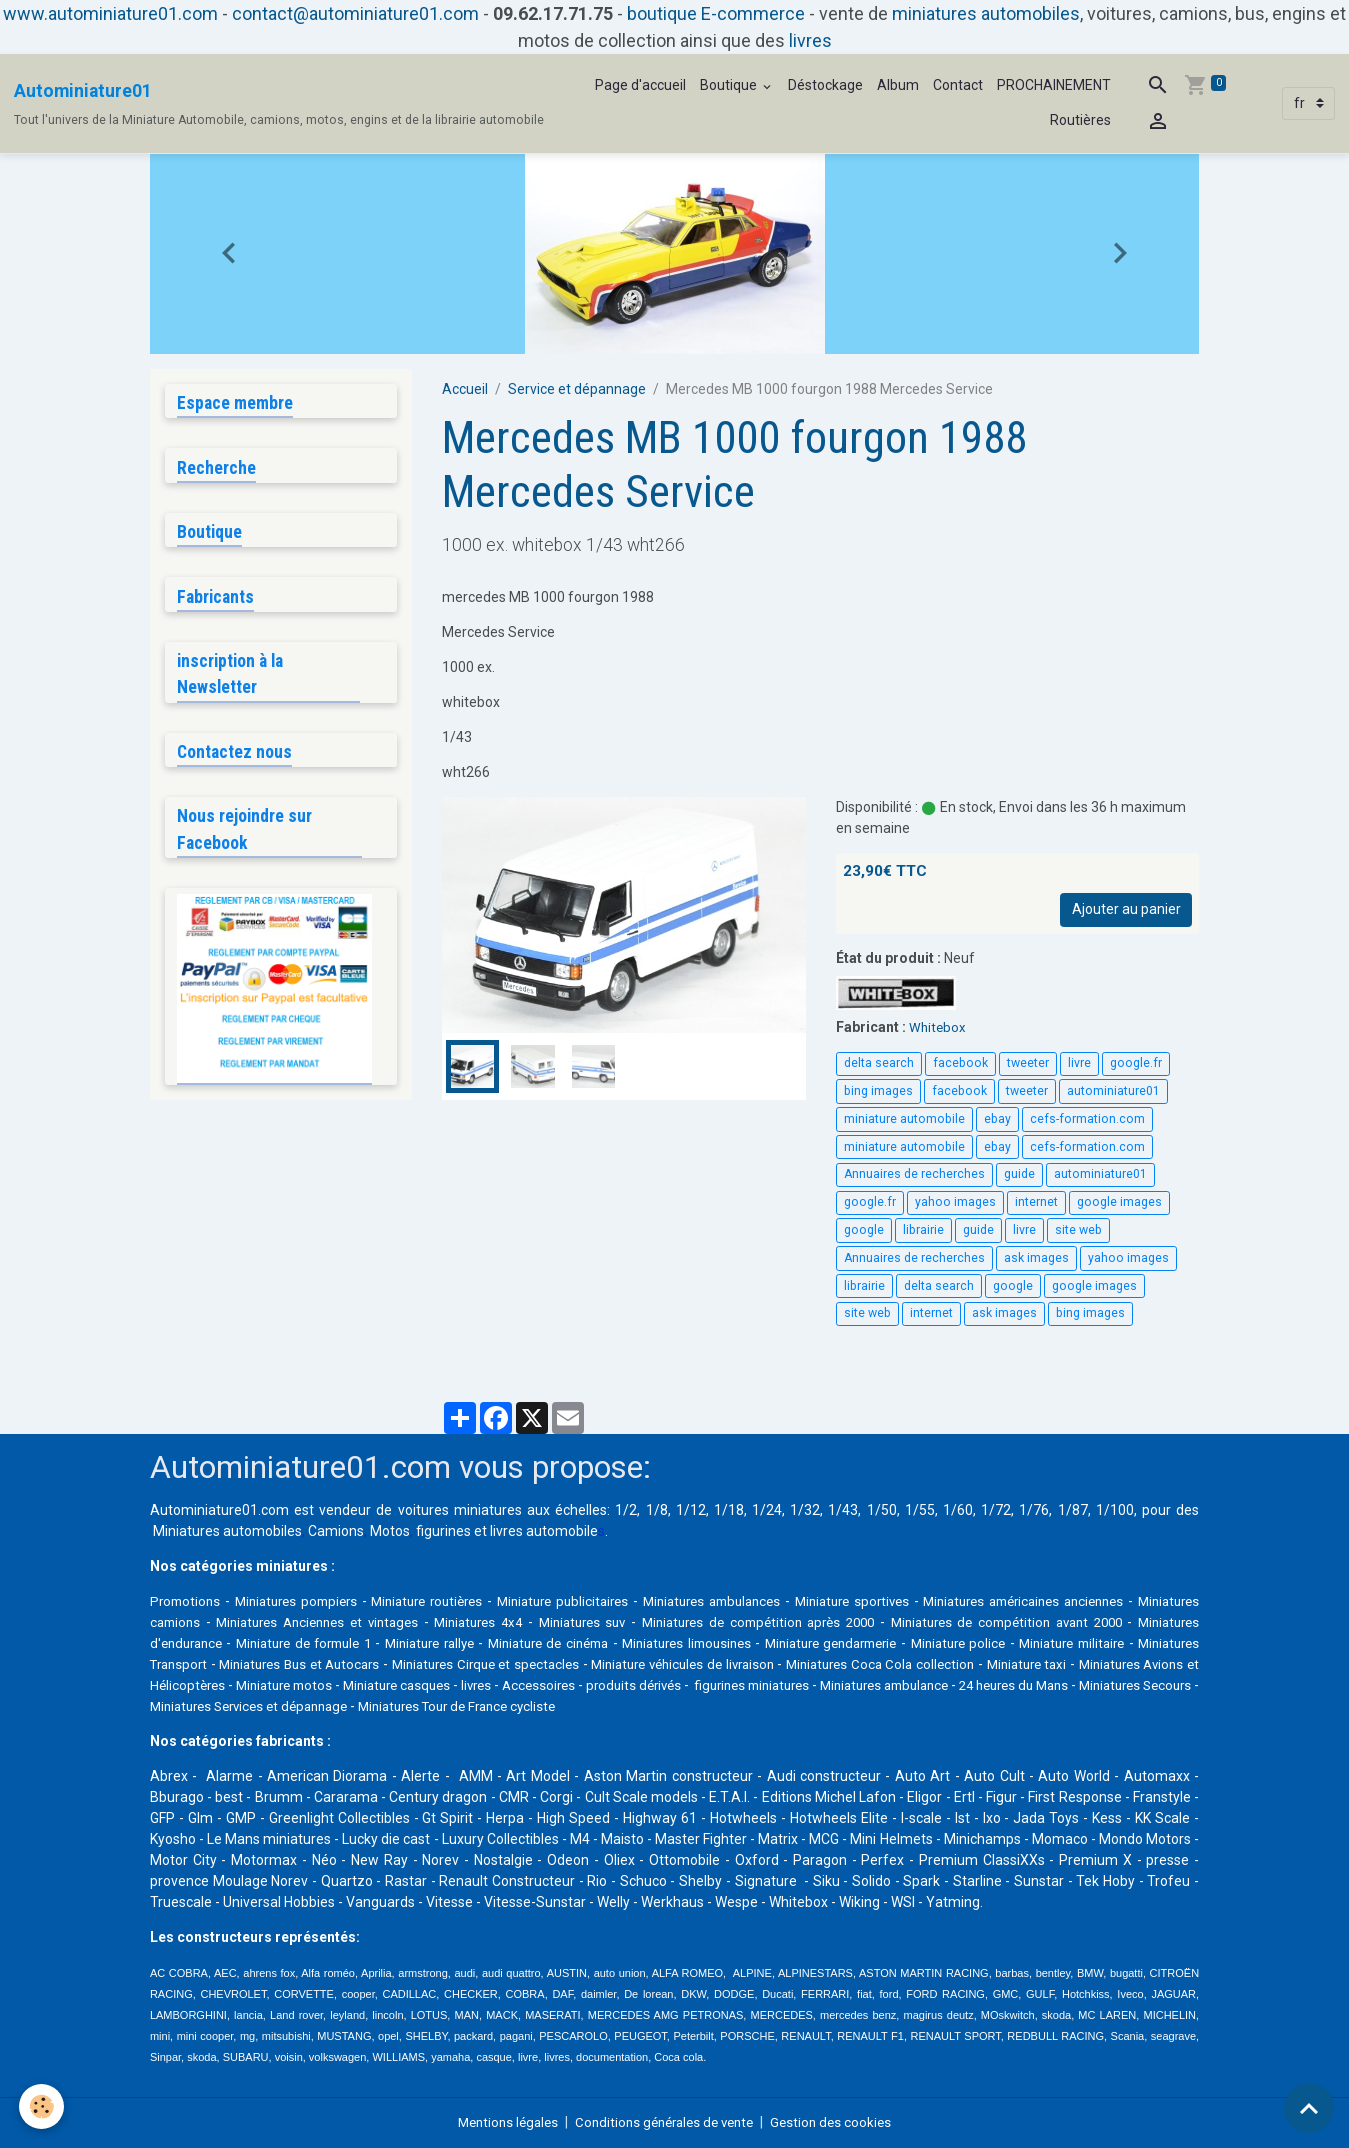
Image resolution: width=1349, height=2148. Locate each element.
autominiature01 (1113, 1091)
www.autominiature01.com (110, 13)
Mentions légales (499, 2122)
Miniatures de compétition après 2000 (855, 1622)
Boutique (730, 85)
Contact (958, 85)
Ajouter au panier (1126, 909)
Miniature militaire (208, 1664)
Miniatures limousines (846, 1643)
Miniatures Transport (348, 1664)
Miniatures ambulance (220, 1706)
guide (1019, 1174)
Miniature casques (731, 1685)
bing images (878, 1091)
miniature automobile (904, 1119)
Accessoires (889, 1685)
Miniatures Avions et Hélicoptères (432, 1685)
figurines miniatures (1124, 1685)
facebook (960, 1063)
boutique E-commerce (716, 13)
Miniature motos (606, 1685)
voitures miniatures (460, 1510)
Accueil (465, 389)
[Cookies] (42, 2106)
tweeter (1028, 1063)
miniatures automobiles (986, 13)
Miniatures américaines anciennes (1080, 1601)
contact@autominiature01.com (355, 13)
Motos (390, 1531)
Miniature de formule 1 (433, 1643)
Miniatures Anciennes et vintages (396, 1622)
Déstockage (825, 85)
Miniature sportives (896, 1601)
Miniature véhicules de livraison (945, 1664)
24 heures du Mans (362, 1706)
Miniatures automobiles (227, 1531)
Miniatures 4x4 (564, 1622)
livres (810, 40)
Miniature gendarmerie (1002, 1643)
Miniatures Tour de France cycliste (899, 1706)
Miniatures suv (671, 1622)
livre (1079, 1063)
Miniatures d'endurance (270, 1643)
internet (1036, 1202)
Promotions (187, 1601)
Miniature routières (443, 1601)
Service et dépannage (577, 389)
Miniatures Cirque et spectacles (726, 1664)
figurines (443, 1531)
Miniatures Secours (494, 1706)
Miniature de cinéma (697, 1643)
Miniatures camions (212, 1622)
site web (1078, 1230)
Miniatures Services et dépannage (673, 1706)
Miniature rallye (569, 1643)
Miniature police (1139, 1643)
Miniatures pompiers (303, 1601)
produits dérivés (993, 1685)
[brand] (279, 104)
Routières (1080, 120)
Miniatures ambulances (746, 1601)
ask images (1036, 1258)
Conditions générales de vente (665, 2122)
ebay (997, 1119)
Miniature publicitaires (588, 1601)
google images (1119, 1202)
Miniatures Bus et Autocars (520, 1664)
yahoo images (955, 1202)
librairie (923, 1230)
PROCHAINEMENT (1054, 85)
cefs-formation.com (1087, 1119)
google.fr (1136, 1063)
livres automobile (544, 1531)
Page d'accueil (640, 85)
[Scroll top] (1309, 2108)
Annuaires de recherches (914, 1174)
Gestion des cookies (840, 2122)
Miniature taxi (267, 1685)
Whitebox (938, 1027)
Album (898, 85)
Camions (336, 1531)
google (864, 1230)
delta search (879, 1063)
